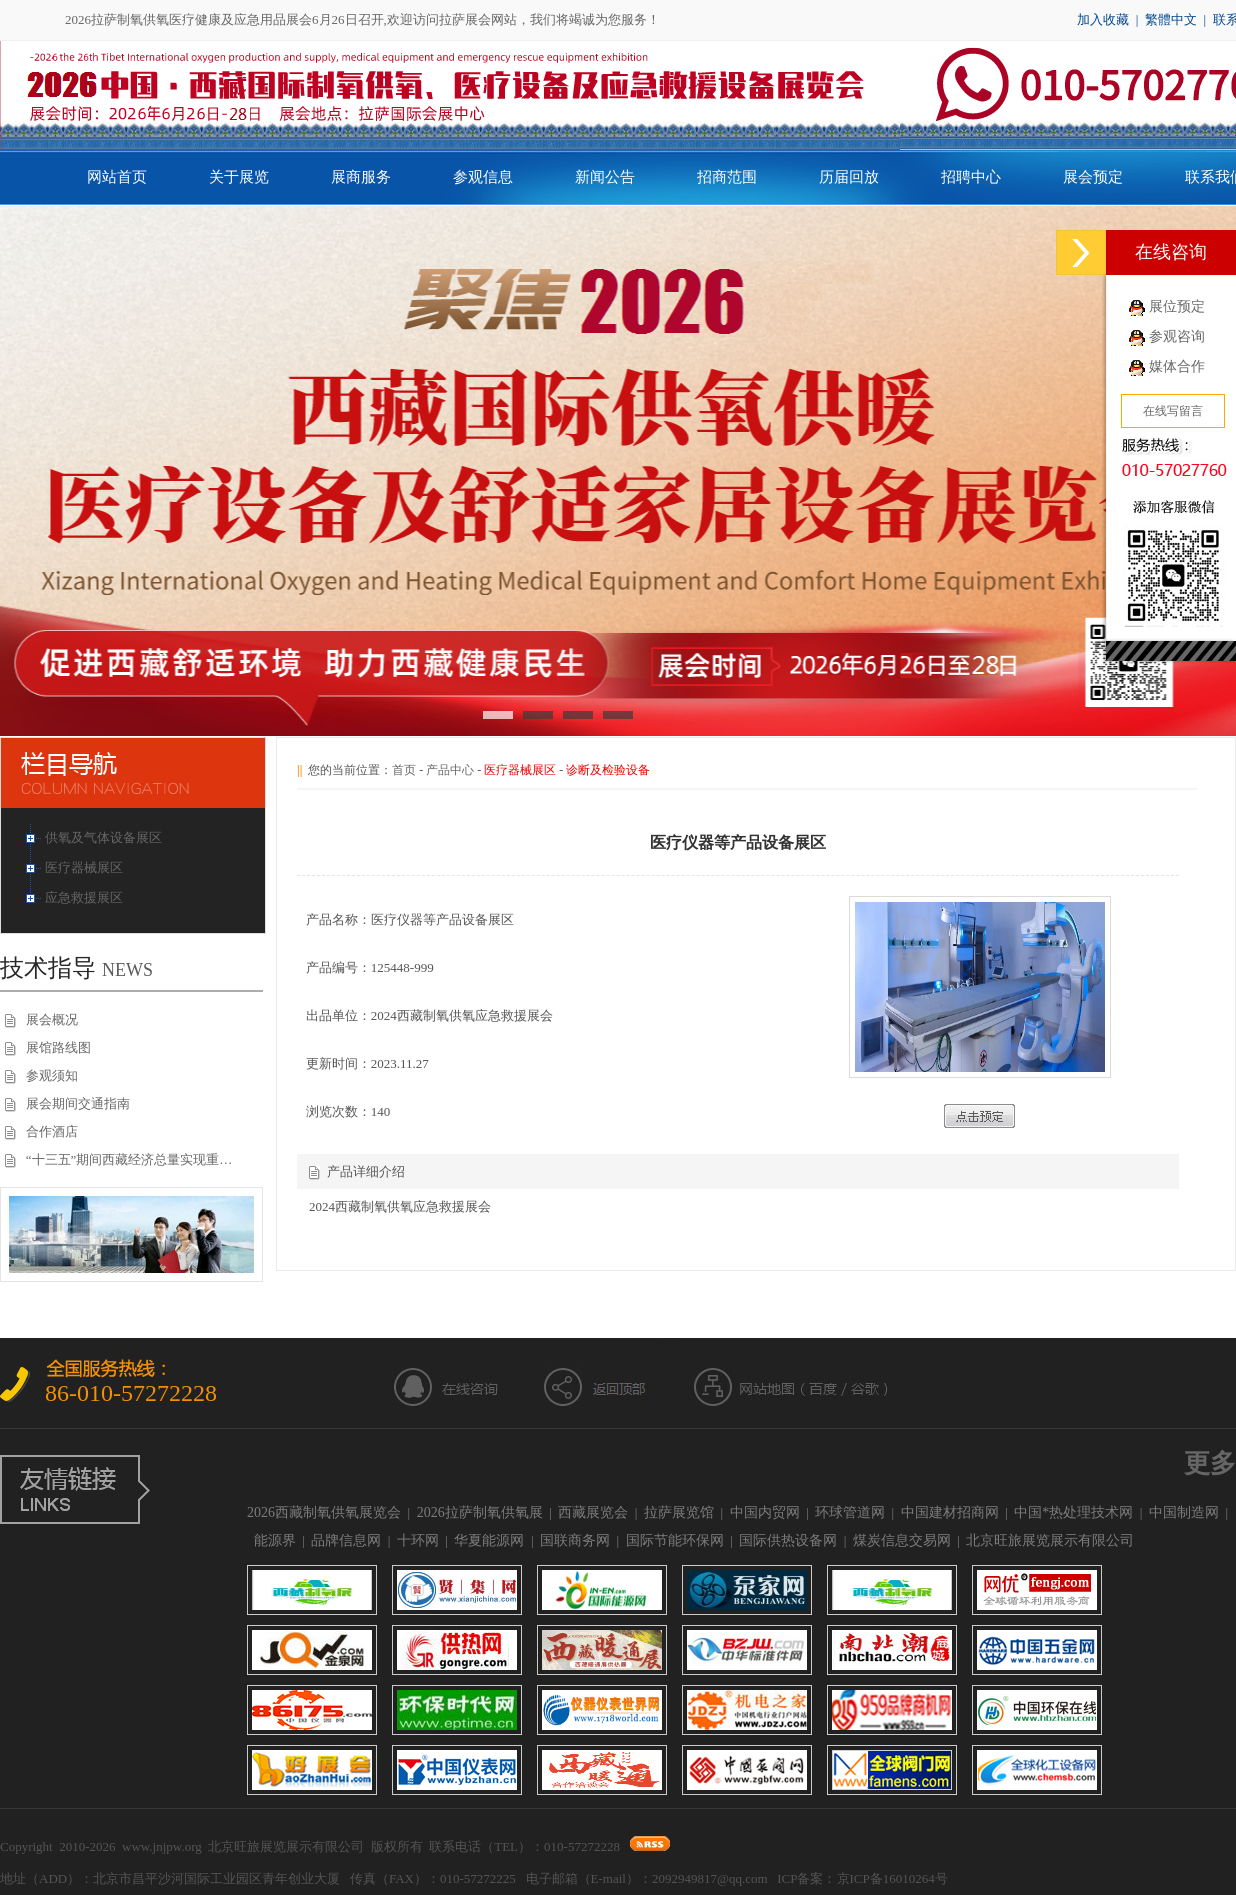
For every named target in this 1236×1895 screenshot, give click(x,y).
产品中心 (450, 770)
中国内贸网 (765, 1512)
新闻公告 (605, 177)
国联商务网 (575, 1540)
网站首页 (117, 177)
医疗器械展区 (85, 867)
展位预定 (1177, 306)
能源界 (275, 1540)
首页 (404, 770)
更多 (1210, 1463)
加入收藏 (1103, 19)
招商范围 (727, 177)
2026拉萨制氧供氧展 (480, 1512)
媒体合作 (1177, 366)
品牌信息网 (346, 1540)
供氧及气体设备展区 (105, 837)
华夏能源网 (489, 1540)
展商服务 (361, 177)
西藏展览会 (593, 1512)
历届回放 (849, 177)
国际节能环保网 (675, 1540)
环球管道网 (850, 1512)
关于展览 (239, 177)
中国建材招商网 (950, 1512)
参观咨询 (1177, 336)
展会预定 (1093, 177)
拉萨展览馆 (679, 1512)
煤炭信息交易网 (902, 1540)
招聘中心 (971, 177)
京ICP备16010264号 (892, 1878)
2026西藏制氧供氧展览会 (324, 1512)
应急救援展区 (85, 897)
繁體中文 (1171, 19)
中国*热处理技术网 (1073, 1512)
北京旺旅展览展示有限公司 (1050, 1540)
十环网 (418, 1540)
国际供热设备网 (788, 1540)
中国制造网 (1184, 1512)
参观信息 (483, 177)
